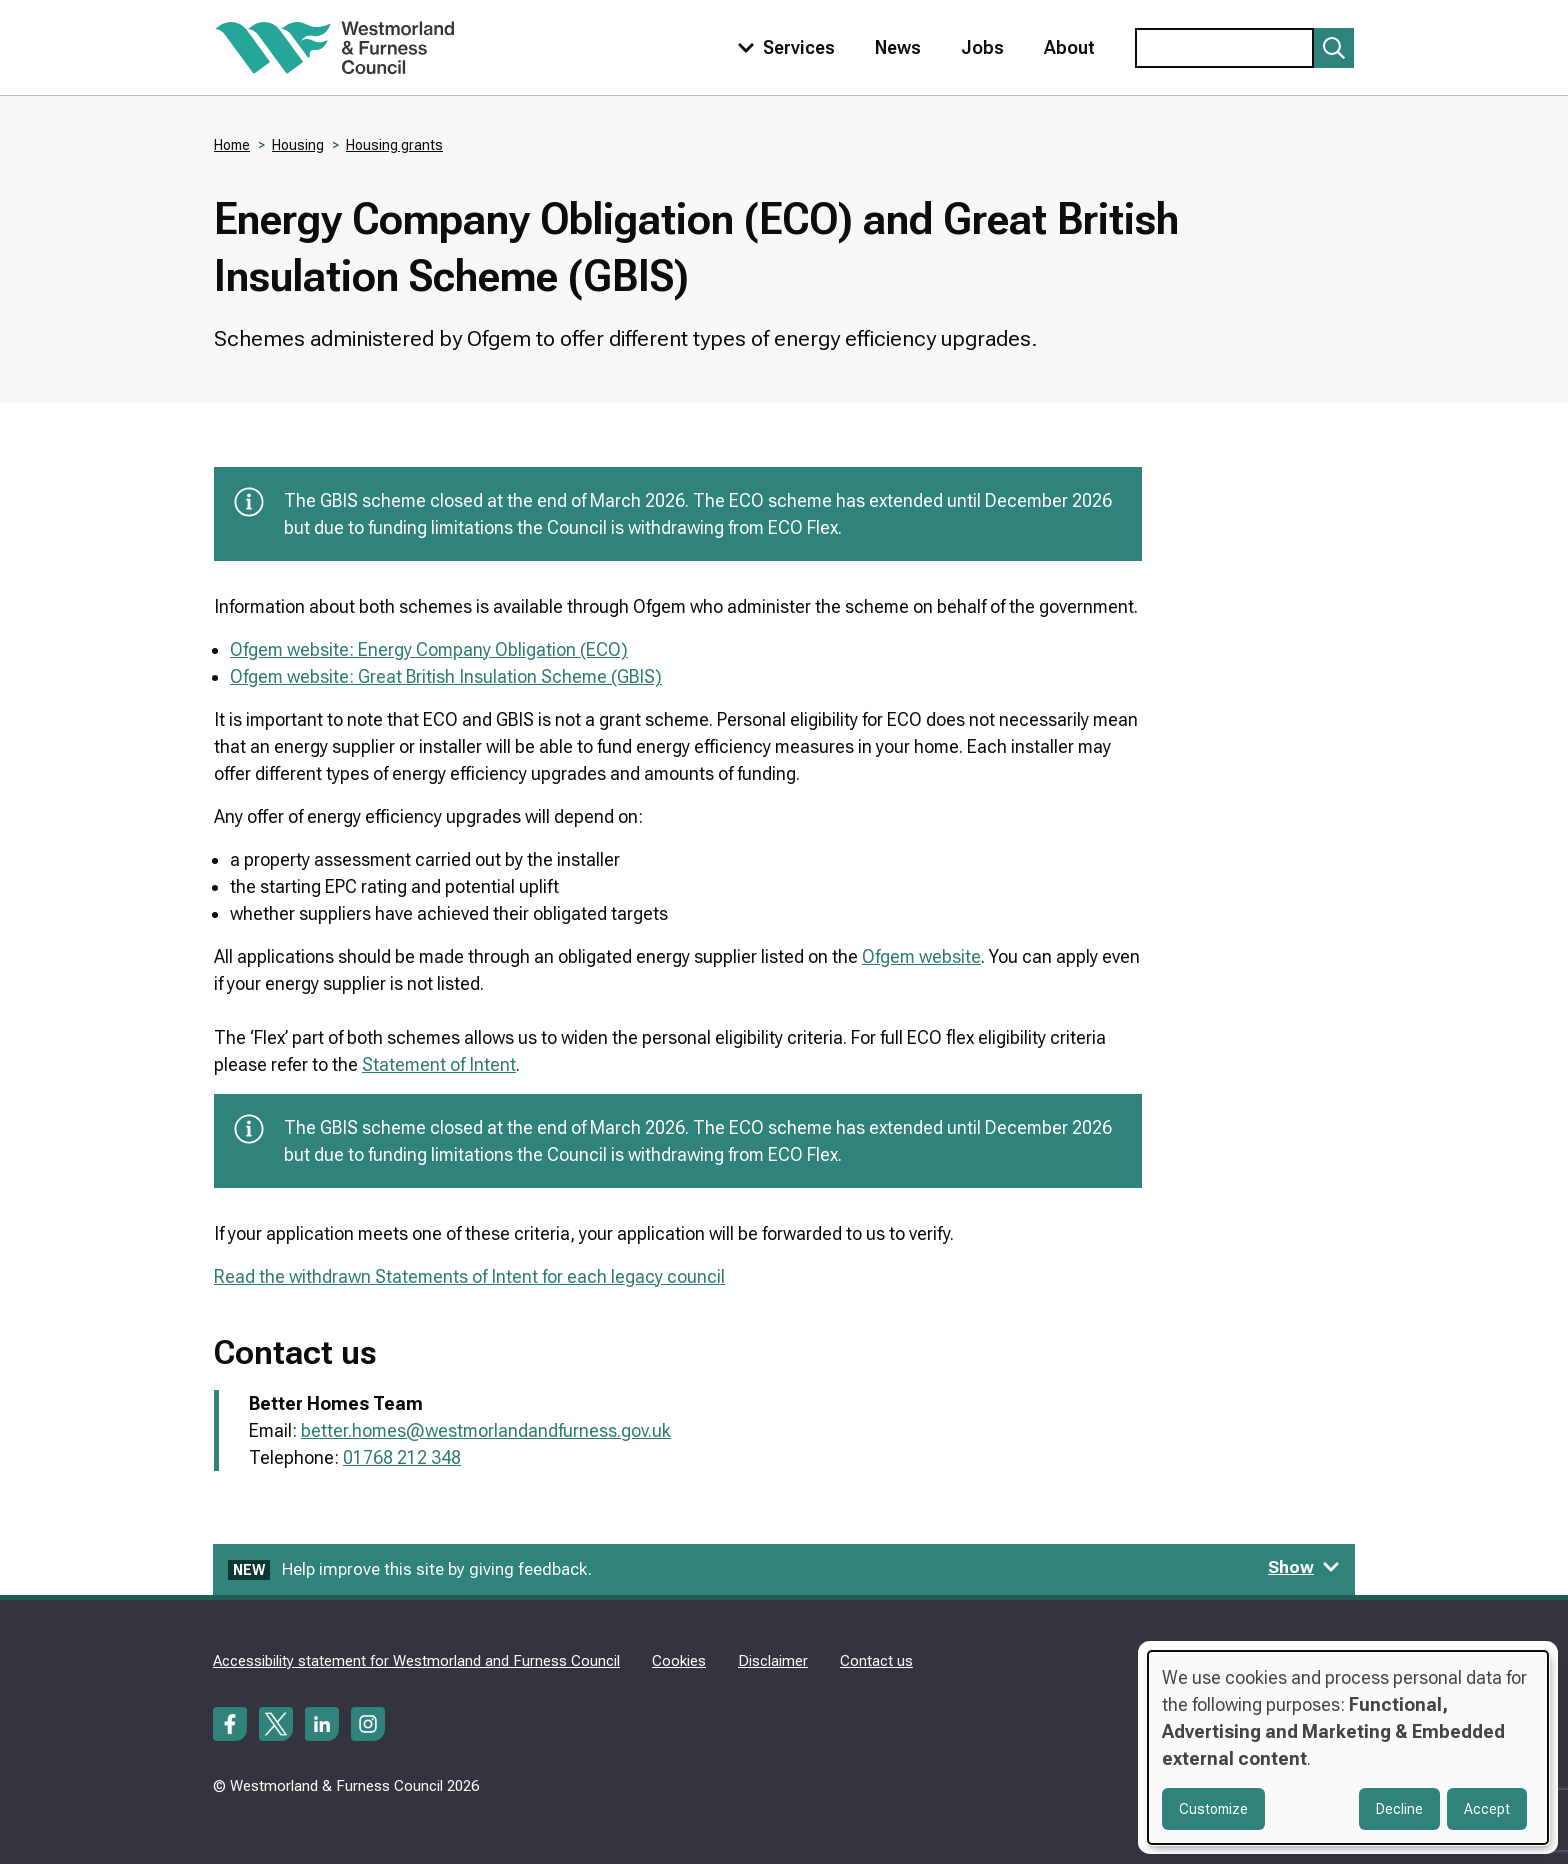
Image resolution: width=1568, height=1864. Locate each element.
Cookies (679, 1661)
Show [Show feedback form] (1304, 1567)
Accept (1487, 1809)
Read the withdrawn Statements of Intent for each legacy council (469, 1276)
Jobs (982, 47)
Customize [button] (1213, 1809)
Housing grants (394, 145)
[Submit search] (1334, 48)
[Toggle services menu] (782, 47)
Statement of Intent (439, 1064)
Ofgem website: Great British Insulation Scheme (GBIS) (446, 676)
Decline (1399, 1809)
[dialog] (1348, 1747)
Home (232, 145)
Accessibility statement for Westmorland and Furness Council (416, 1661)
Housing (298, 145)
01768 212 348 (402, 1457)
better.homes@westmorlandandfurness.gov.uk (486, 1430)
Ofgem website (921, 956)
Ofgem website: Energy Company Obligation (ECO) (429, 649)
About (1069, 47)
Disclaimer (773, 1661)
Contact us (876, 1661)
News (898, 47)
